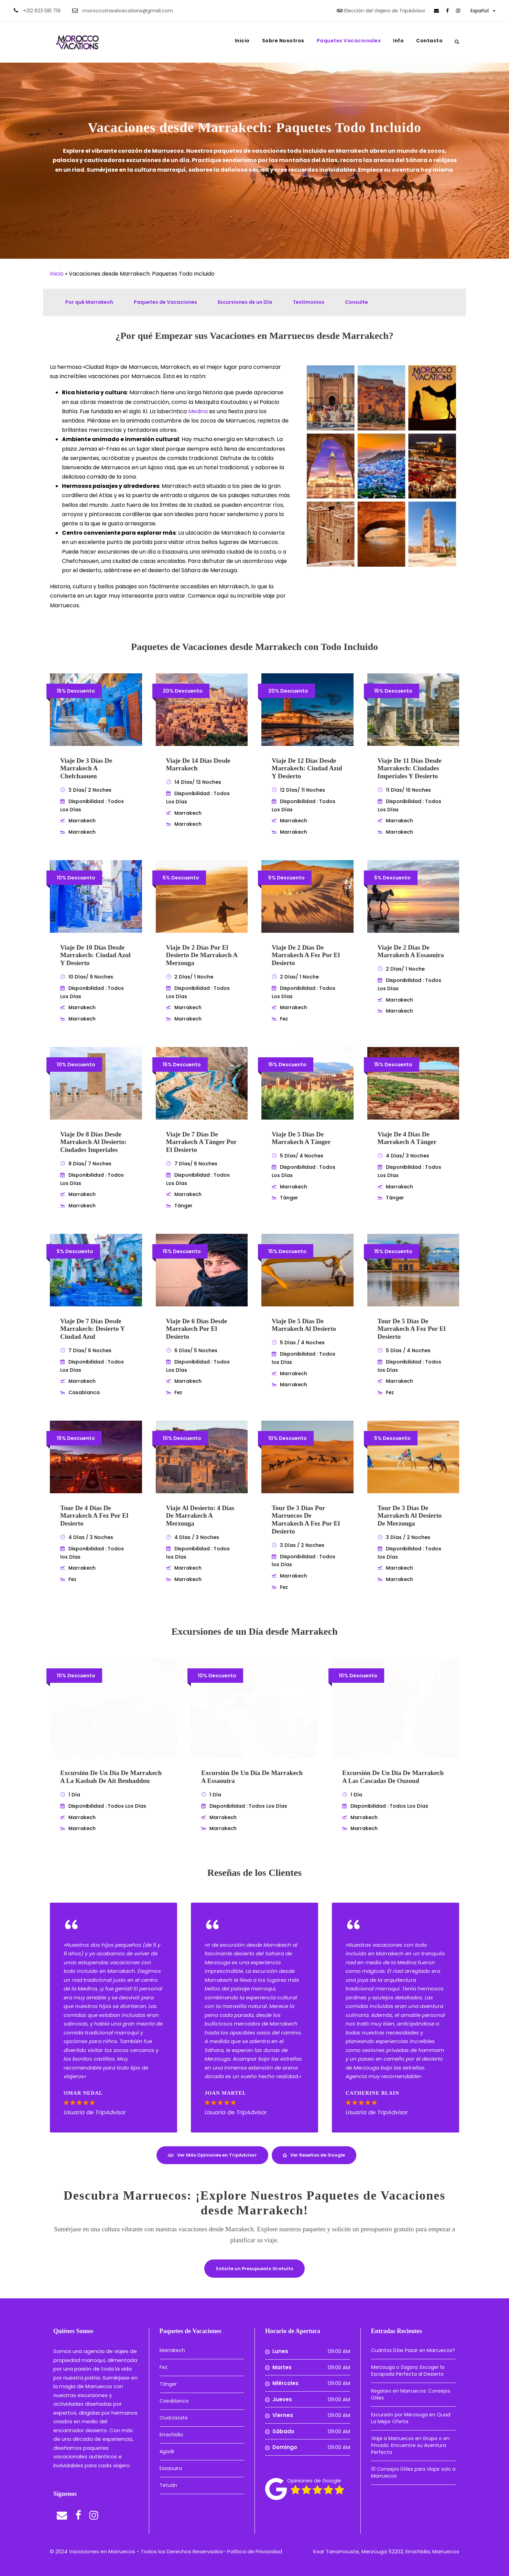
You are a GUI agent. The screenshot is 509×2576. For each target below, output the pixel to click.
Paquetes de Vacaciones (165, 302)
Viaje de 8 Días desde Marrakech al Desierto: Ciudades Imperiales (93, 1142)
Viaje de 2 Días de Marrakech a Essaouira (411, 951)
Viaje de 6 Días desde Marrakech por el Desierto (196, 1328)
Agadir (167, 2451)
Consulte (356, 302)
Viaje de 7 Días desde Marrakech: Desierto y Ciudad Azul (92, 1328)
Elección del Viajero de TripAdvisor (384, 10)
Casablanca (174, 2400)
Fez (163, 2367)
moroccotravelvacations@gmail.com (128, 10)
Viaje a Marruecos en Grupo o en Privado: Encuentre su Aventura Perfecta (410, 2445)
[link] (436, 10)
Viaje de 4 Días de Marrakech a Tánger (407, 1138)
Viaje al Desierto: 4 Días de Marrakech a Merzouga (200, 1515)
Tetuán (168, 2485)
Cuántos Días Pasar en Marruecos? (413, 2350)
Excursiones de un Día (245, 302)
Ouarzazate (174, 2417)
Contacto (429, 40)
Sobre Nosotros (283, 40)
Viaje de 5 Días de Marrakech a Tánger (301, 1138)
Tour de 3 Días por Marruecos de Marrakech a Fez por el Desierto (306, 1519)
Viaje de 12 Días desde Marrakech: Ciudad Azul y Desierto (307, 768)
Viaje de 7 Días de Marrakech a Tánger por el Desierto (201, 1142)
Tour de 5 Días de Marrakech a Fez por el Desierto (412, 1328)
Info (398, 40)
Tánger (168, 2384)
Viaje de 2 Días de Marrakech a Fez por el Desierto (306, 955)
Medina (198, 411)
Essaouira (171, 2468)
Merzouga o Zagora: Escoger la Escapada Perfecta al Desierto (407, 2370)
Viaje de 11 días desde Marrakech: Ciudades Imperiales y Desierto (410, 768)
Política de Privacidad (254, 2551)
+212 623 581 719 (42, 10)
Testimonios (308, 302)
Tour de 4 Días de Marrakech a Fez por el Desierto (94, 1515)
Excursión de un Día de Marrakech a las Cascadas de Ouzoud (393, 1776)
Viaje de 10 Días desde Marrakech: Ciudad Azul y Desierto (95, 955)
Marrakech (172, 2350)
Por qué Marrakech (89, 302)
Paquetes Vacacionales (349, 40)
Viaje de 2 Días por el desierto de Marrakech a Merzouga (201, 955)
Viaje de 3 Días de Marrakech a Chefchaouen (86, 768)
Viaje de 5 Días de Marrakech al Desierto (304, 1325)
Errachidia (171, 2434)
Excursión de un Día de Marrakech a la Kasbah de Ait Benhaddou (111, 1776)
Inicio (242, 40)
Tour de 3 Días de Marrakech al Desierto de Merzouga (410, 1515)
